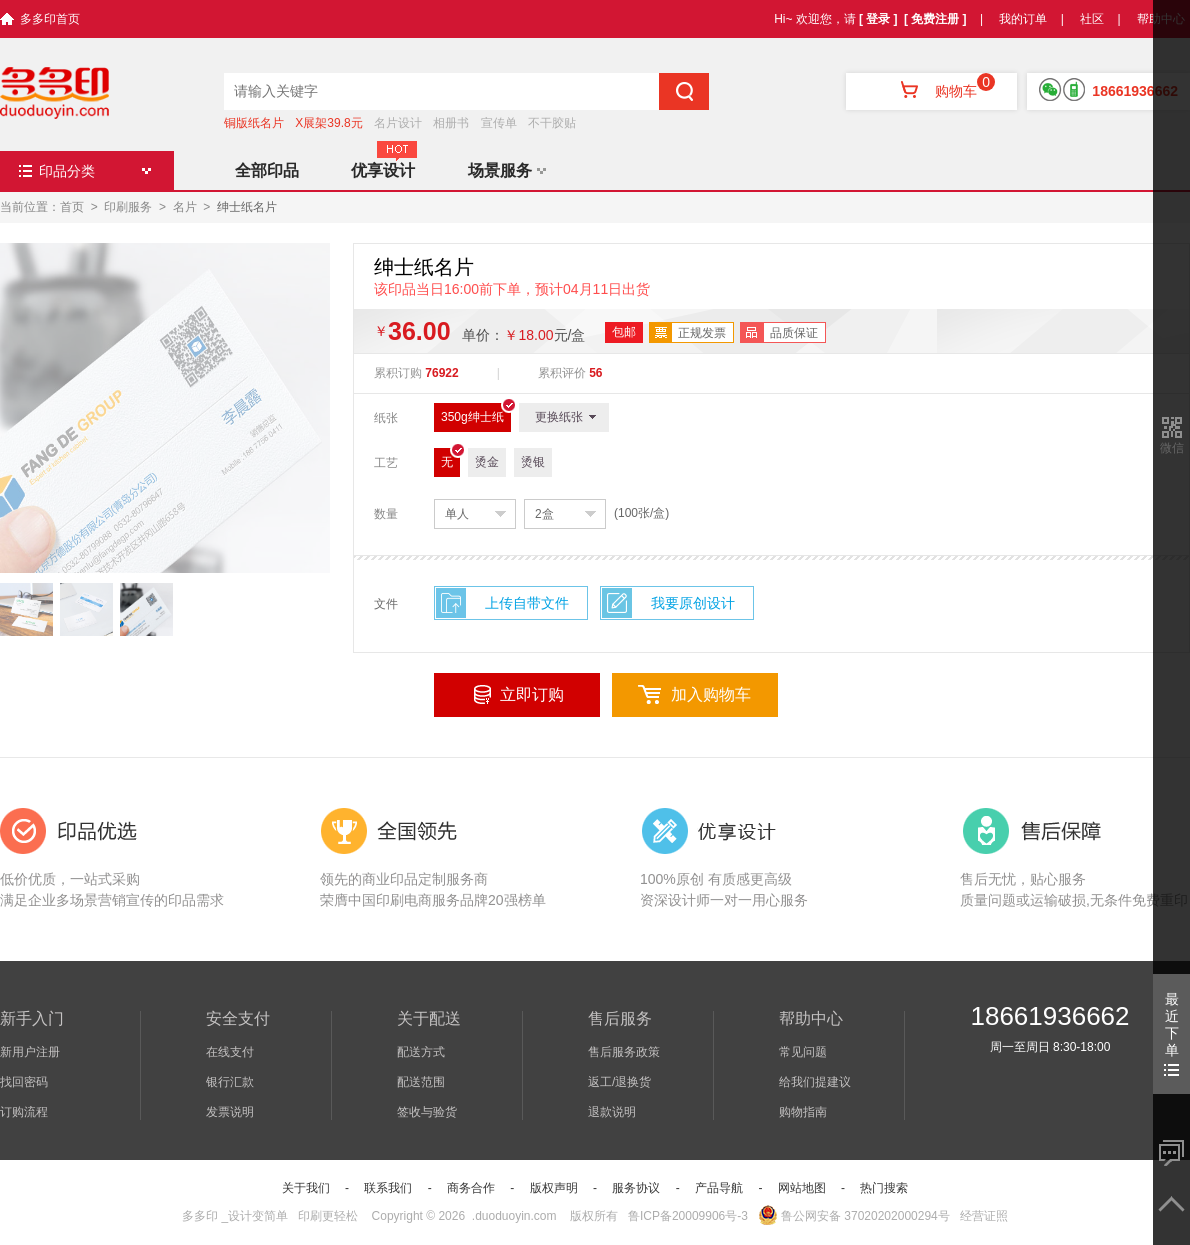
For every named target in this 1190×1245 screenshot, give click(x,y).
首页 (72, 207)
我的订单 (1023, 19)
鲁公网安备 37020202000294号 (854, 1216)
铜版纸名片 (254, 123)
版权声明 (554, 1188)
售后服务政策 (624, 1052)
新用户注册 (30, 1052)
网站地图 (802, 1188)
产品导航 (719, 1188)
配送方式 (421, 1052)
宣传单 (499, 123)
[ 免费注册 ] (935, 19)
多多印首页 (50, 19)
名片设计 (398, 123)
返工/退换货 (619, 1082)
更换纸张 (565, 417)
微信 (1172, 448)
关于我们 (306, 1188)
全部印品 (267, 170)
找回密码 (24, 1082)
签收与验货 (427, 1112)
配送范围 (421, 1082)
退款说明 (612, 1112)
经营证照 (984, 1216)
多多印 (200, 1216)
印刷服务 (128, 207)
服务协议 (636, 1188)
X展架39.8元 (328, 123)
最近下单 (1171, 1033)
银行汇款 (230, 1082)
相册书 (451, 123)
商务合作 (471, 1188)
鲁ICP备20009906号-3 (688, 1216)
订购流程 (24, 1112)
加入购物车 (711, 694)
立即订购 (532, 694)
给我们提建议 (815, 1082)
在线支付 (230, 1052)
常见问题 (803, 1052)
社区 (1092, 19)
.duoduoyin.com (514, 1216)
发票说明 (230, 1112)
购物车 (931, 91)
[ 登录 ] (878, 19)
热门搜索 (884, 1188)
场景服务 (507, 170)
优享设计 (383, 170)
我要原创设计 (693, 603)
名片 (185, 207)
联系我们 (388, 1188)
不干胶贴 (552, 123)
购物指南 (803, 1112)
